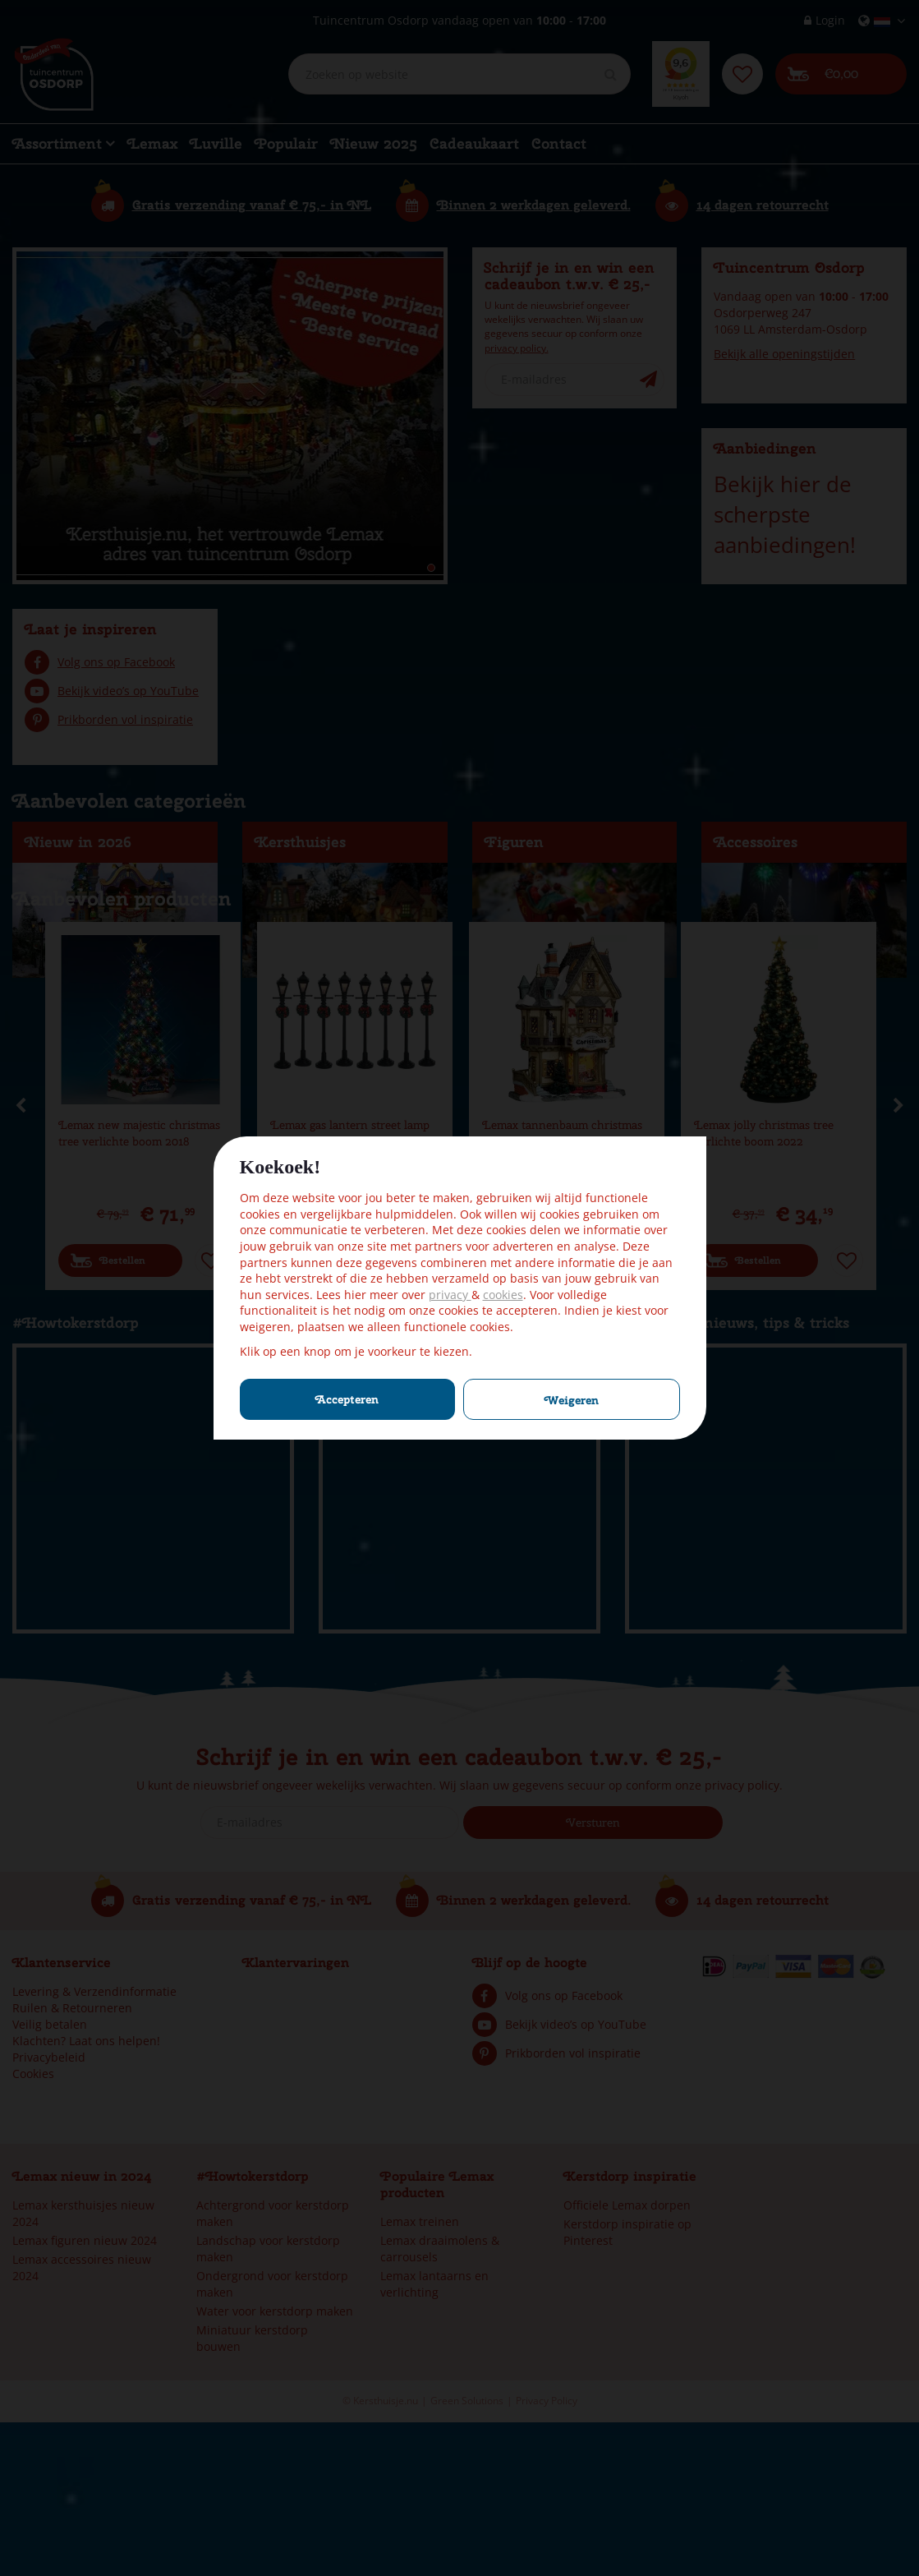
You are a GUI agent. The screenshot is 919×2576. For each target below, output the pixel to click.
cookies (503, 1294)
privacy (450, 1294)
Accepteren (347, 1399)
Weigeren (572, 1400)
